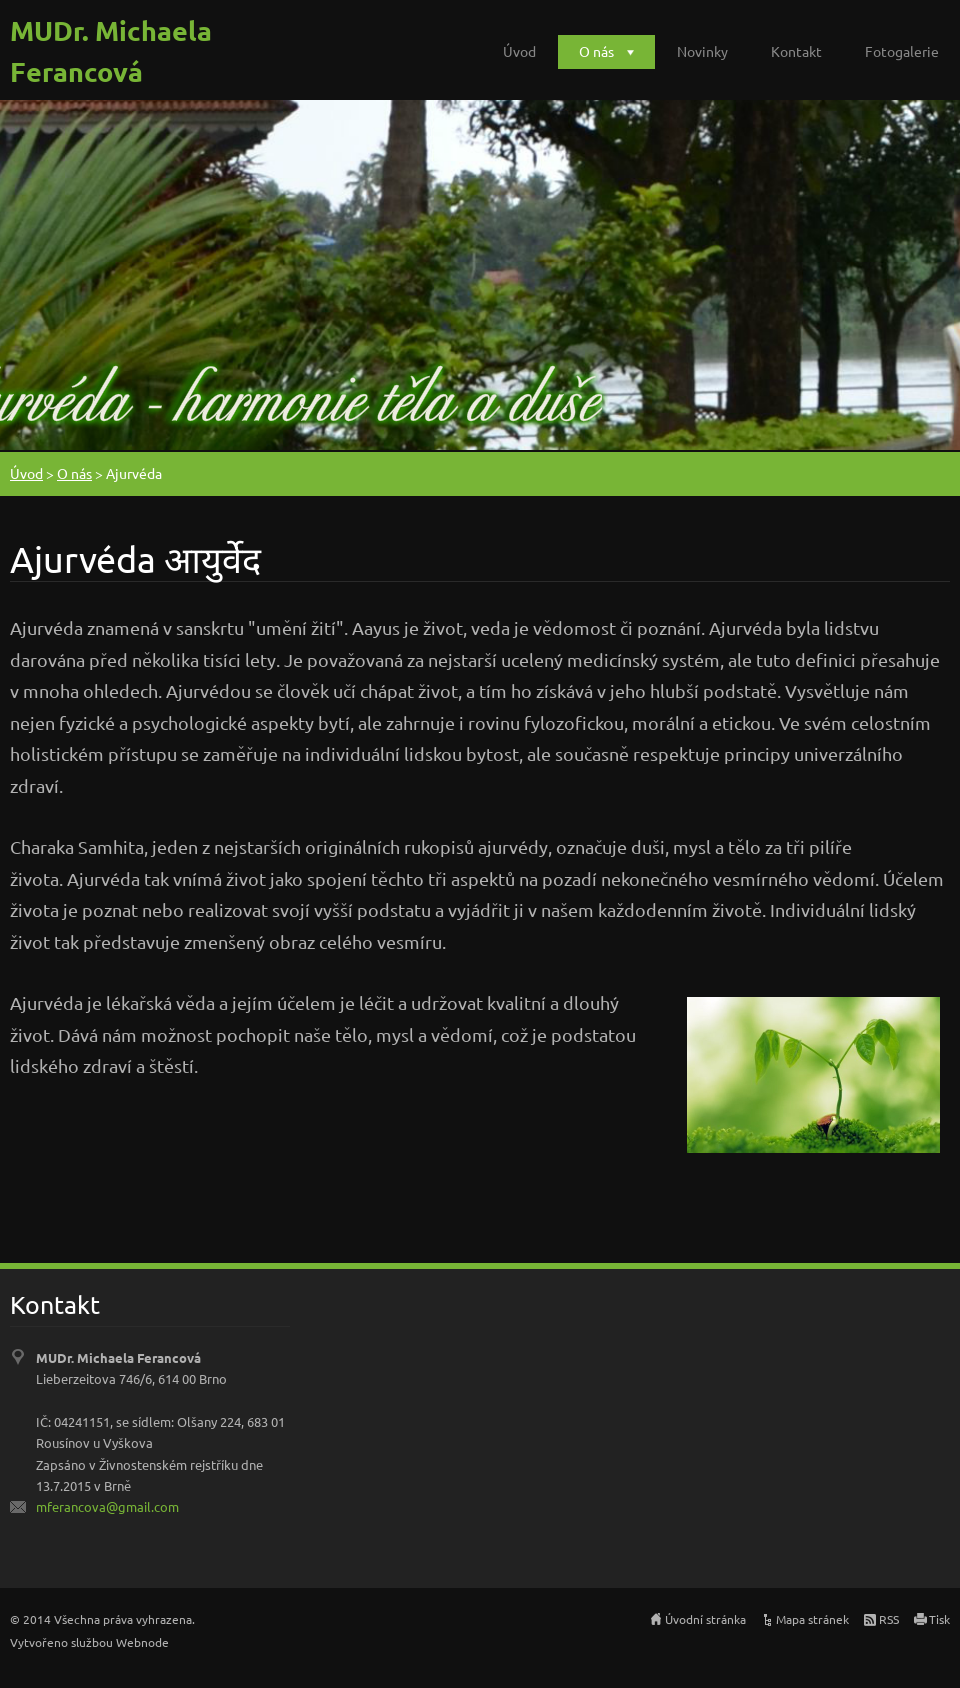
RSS (889, 1619)
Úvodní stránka (705, 1619)
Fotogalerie (902, 51)
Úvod (519, 51)
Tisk (939, 1619)
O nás (596, 51)
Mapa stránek (812, 1619)
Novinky (702, 51)
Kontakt (796, 51)
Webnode (142, 1642)
